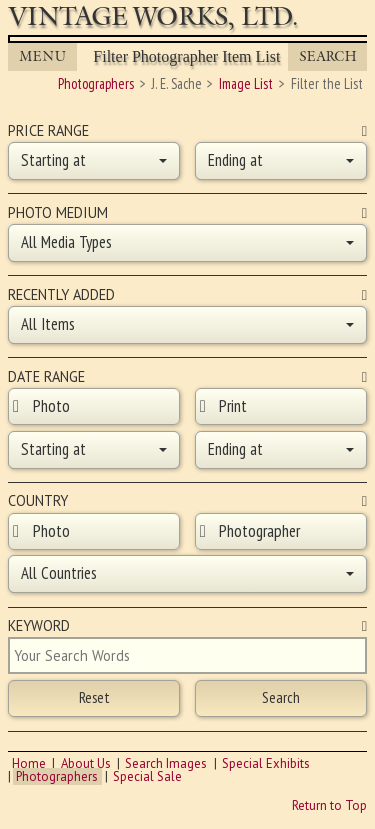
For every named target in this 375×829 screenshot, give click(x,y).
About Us (86, 763)
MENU (43, 56)
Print (233, 406)
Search (328, 56)
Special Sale (147, 776)
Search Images (166, 763)
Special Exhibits (266, 763)
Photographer (259, 531)
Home (29, 763)
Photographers (57, 776)
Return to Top (329, 805)
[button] (94, 161)
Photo (51, 406)
